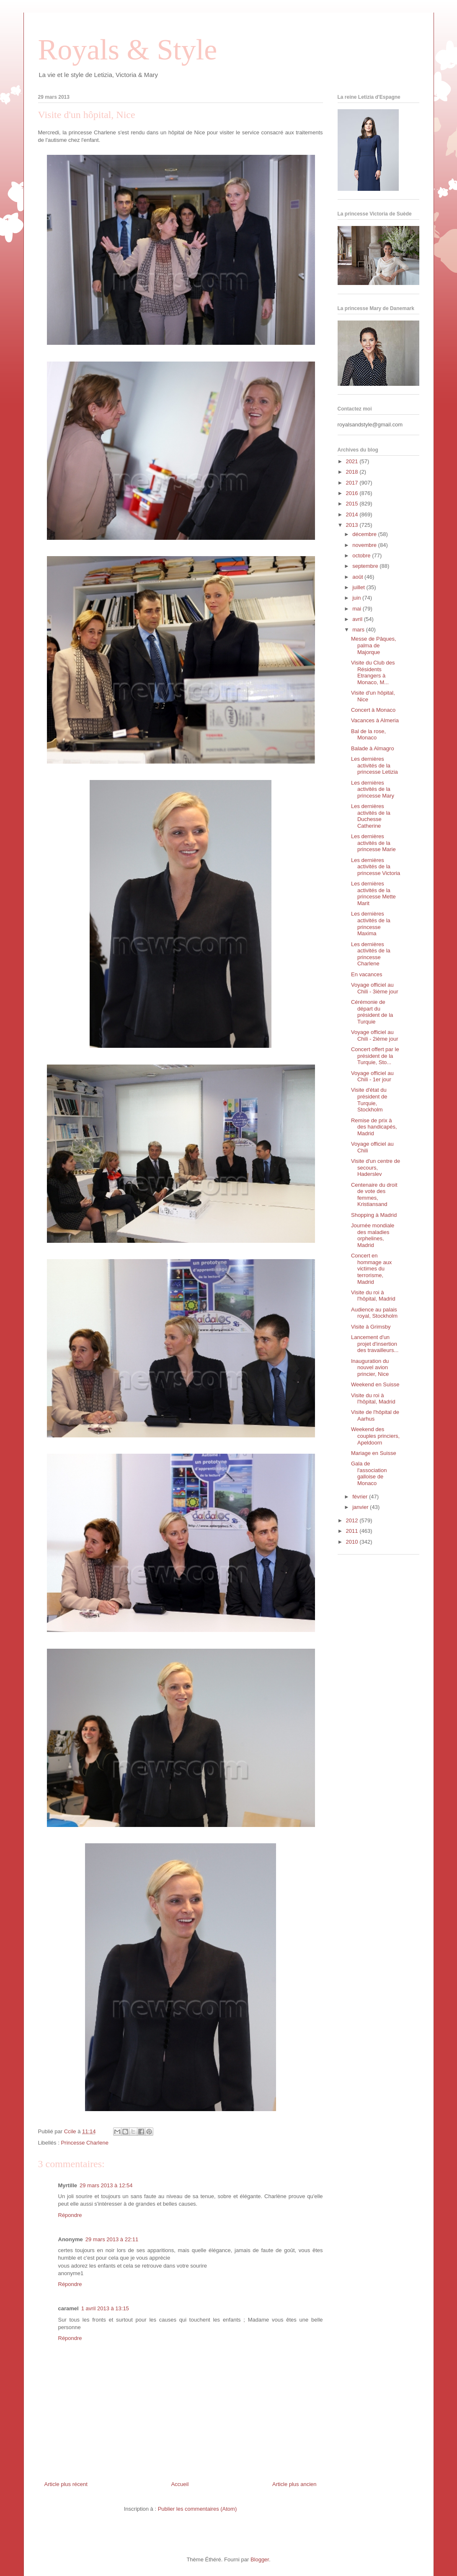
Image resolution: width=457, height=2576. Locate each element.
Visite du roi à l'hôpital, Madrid (373, 1295)
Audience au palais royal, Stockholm (374, 1312)
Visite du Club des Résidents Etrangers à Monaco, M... (373, 672)
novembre (365, 545)
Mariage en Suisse (373, 1453)
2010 (353, 1542)
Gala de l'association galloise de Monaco (369, 1473)
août (358, 577)
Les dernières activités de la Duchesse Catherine (370, 816)
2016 (353, 493)
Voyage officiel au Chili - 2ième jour (374, 1035)
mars (359, 629)
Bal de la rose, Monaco (368, 734)
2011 (353, 1531)
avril (358, 619)
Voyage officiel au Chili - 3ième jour (374, 988)
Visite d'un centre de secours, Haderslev (375, 1167)
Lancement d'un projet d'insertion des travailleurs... (374, 1343)
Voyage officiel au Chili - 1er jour (372, 1076)
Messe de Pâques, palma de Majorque (373, 645)
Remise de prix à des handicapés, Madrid (374, 1127)
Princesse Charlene (84, 2143)
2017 (353, 483)
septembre (366, 566)
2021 (353, 461)
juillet (359, 587)
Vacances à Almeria (375, 720)
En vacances (366, 974)
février (360, 1496)
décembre (365, 534)
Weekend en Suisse (375, 1384)
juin (357, 598)
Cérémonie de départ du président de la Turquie (372, 1012)
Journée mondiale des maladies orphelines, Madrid (372, 1235)
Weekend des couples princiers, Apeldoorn (375, 1435)
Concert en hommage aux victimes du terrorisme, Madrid (371, 1268)
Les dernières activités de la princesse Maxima (370, 923)
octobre (362, 555)
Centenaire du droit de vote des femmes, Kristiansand (374, 1195)
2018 (353, 472)
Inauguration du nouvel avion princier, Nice (370, 1367)
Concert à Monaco (373, 710)
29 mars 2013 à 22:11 (111, 2239)
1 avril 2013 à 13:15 (105, 2308)
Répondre (70, 2215)
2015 (353, 503)
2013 (353, 525)
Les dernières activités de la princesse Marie (373, 842)
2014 (353, 514)
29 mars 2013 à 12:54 (106, 2185)
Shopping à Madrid (374, 1215)
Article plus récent (66, 2484)
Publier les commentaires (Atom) (197, 2509)
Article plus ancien (294, 2484)
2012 (353, 1520)
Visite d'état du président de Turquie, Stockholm (369, 1100)
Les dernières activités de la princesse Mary (372, 789)
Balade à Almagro (372, 748)
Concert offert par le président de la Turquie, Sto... (375, 1055)
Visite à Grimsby (370, 1327)
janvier (361, 1507)
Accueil (179, 2484)
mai (357, 609)
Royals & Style (127, 49)
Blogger (259, 2559)
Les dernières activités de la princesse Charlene (370, 954)
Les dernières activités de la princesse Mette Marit (373, 893)
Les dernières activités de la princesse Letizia (374, 765)
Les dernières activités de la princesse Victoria (375, 866)
